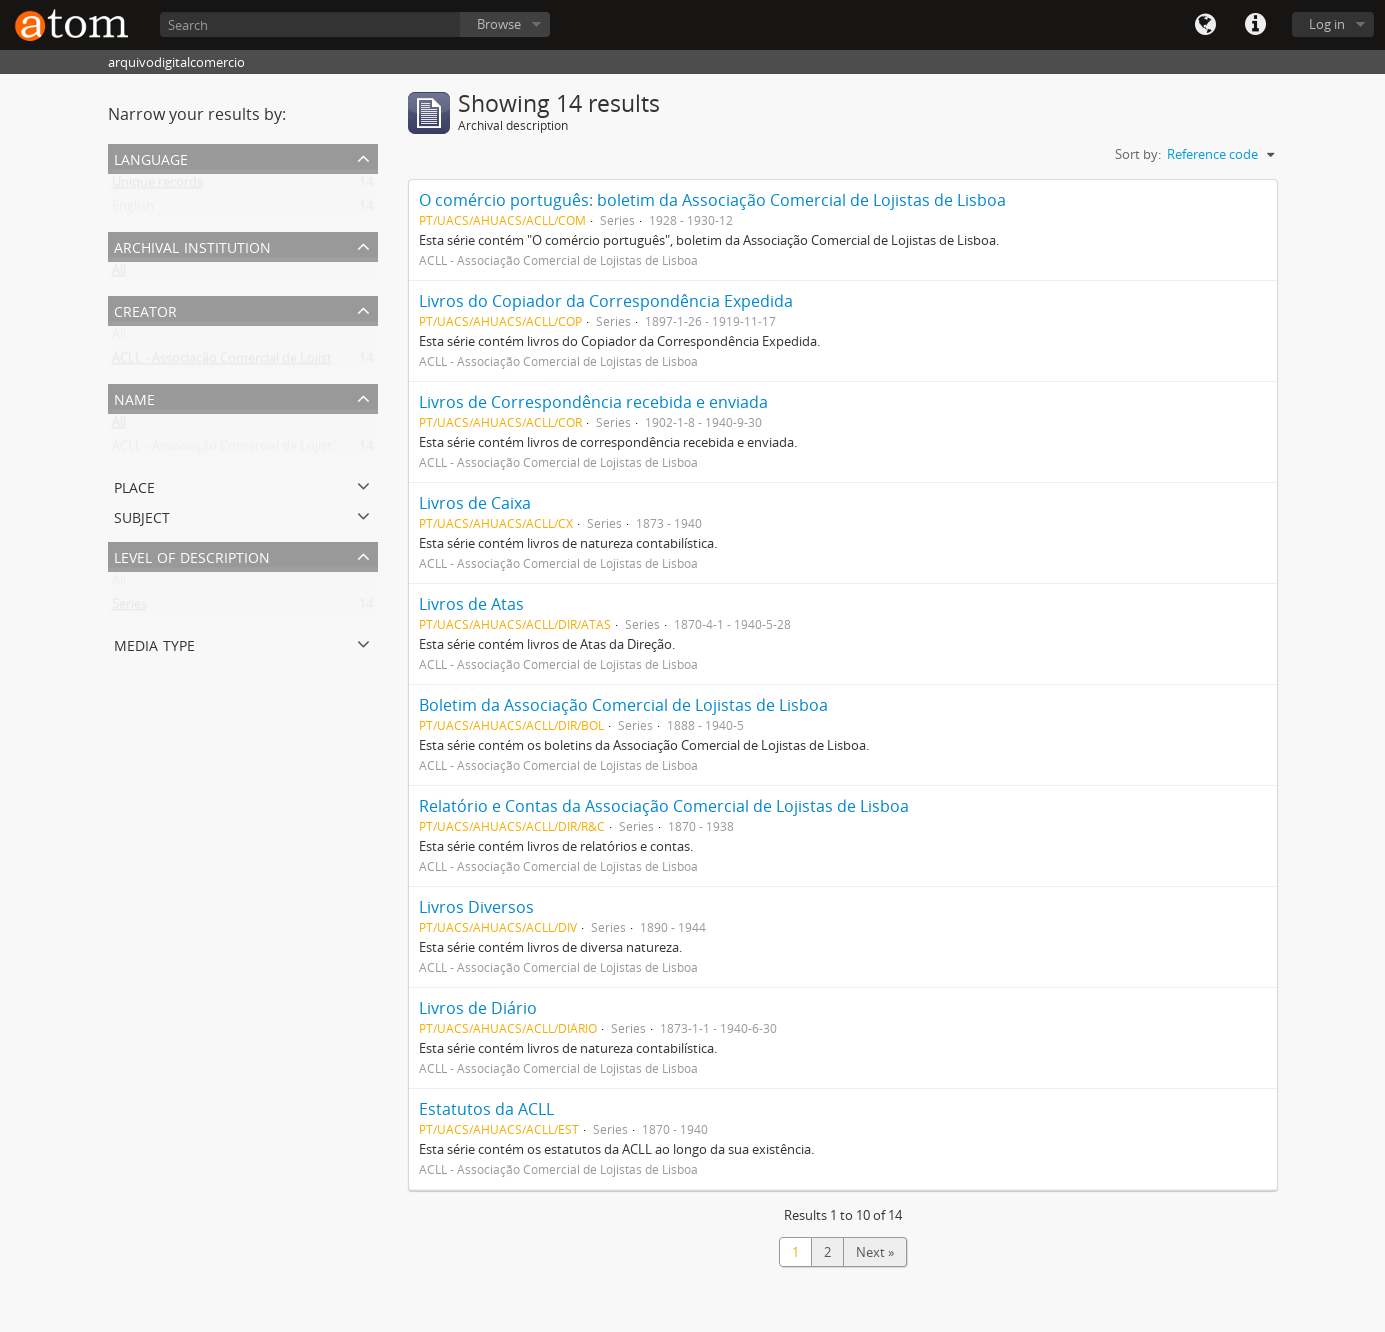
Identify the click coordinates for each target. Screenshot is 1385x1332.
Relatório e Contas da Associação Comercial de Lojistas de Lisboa (664, 806)
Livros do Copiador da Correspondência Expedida (606, 301)
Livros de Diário (478, 1008)
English (133, 210)
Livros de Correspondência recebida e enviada (593, 402)
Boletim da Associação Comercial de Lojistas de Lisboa (623, 705)
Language (1205, 25)
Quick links (1255, 25)
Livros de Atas (471, 604)
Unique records (157, 186)
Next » (875, 1252)
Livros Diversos (476, 907)
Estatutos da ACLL (486, 1109)
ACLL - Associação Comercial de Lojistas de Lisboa (258, 362)
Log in (1327, 24)
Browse (499, 24)
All (119, 274)
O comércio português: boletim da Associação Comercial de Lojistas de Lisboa (712, 200)
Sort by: (1138, 154)
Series (129, 608)
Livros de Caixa (475, 503)
